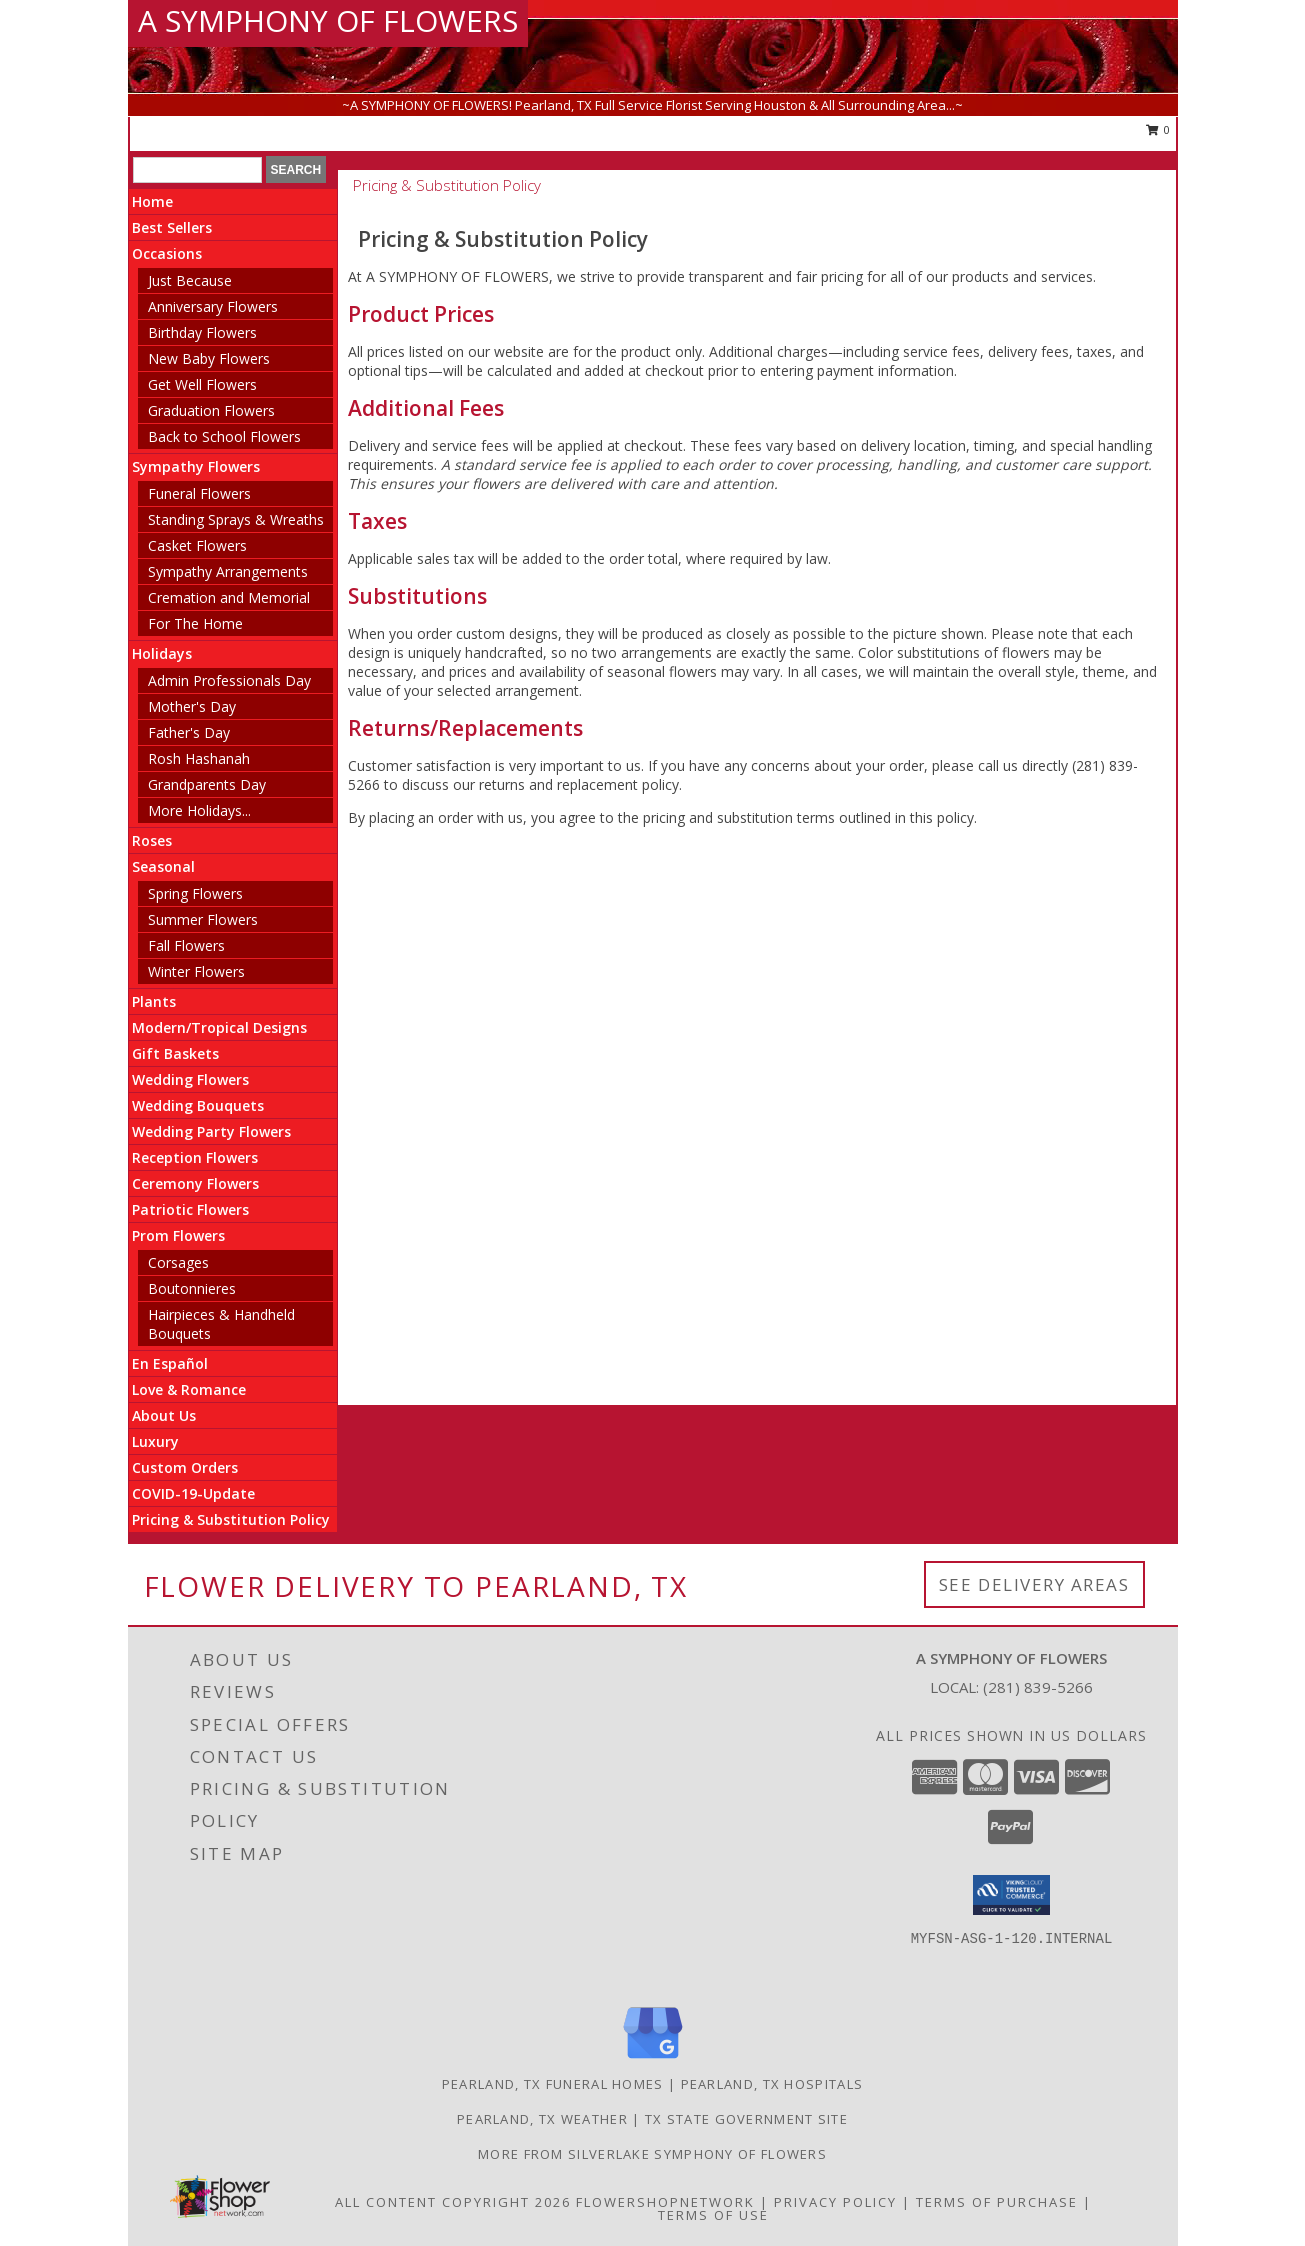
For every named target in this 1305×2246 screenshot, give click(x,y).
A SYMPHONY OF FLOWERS (328, 20)
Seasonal (163, 866)
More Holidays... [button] (199, 810)
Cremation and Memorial (229, 597)
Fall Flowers (186, 945)
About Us (164, 1415)
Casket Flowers (197, 545)
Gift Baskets (175, 1053)
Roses (152, 840)
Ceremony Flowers (195, 1183)
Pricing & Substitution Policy (231, 1519)
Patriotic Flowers (190, 1209)
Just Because (190, 280)
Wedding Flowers (190, 1079)
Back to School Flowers (224, 436)
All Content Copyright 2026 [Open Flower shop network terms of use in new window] (453, 2202)
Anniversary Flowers (213, 306)
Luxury (155, 1441)
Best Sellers (172, 227)
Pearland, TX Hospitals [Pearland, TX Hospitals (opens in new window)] (772, 2084)
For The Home (195, 623)
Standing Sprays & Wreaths (236, 519)
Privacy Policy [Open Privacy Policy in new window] (835, 2202)
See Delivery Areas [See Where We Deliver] (1034, 1584)
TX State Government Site (746, 2119)
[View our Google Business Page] (653, 2059)
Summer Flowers (203, 919)
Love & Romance (189, 1389)
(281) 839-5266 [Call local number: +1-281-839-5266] (1038, 1687)
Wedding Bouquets (198, 1105)
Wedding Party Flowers (211, 1131)
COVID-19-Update (193, 1493)
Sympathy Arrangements (228, 571)
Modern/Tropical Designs (219, 1027)
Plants (154, 1001)
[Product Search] (197, 170)
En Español (170, 1363)
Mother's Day (192, 706)
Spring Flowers (195, 893)
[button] (1011, 1895)
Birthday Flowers (202, 332)
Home (152, 201)
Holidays (162, 653)
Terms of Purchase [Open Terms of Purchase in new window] (997, 2202)
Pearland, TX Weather (542, 2119)
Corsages (178, 1262)
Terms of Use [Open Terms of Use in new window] (713, 2215)
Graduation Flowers (211, 410)
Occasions (167, 253)
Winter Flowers (196, 971)
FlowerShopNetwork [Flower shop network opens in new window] (665, 2202)
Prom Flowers (178, 1235)
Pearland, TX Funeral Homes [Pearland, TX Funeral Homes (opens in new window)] (553, 2084)
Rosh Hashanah (199, 758)
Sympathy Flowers (196, 466)
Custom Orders (185, 1467)
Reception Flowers (195, 1157)
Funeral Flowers (199, 493)
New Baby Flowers (209, 358)
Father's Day (189, 732)
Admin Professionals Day (229, 680)
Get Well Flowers (202, 384)
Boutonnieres (192, 1288)
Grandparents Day (207, 784)
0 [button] (1158, 129)
